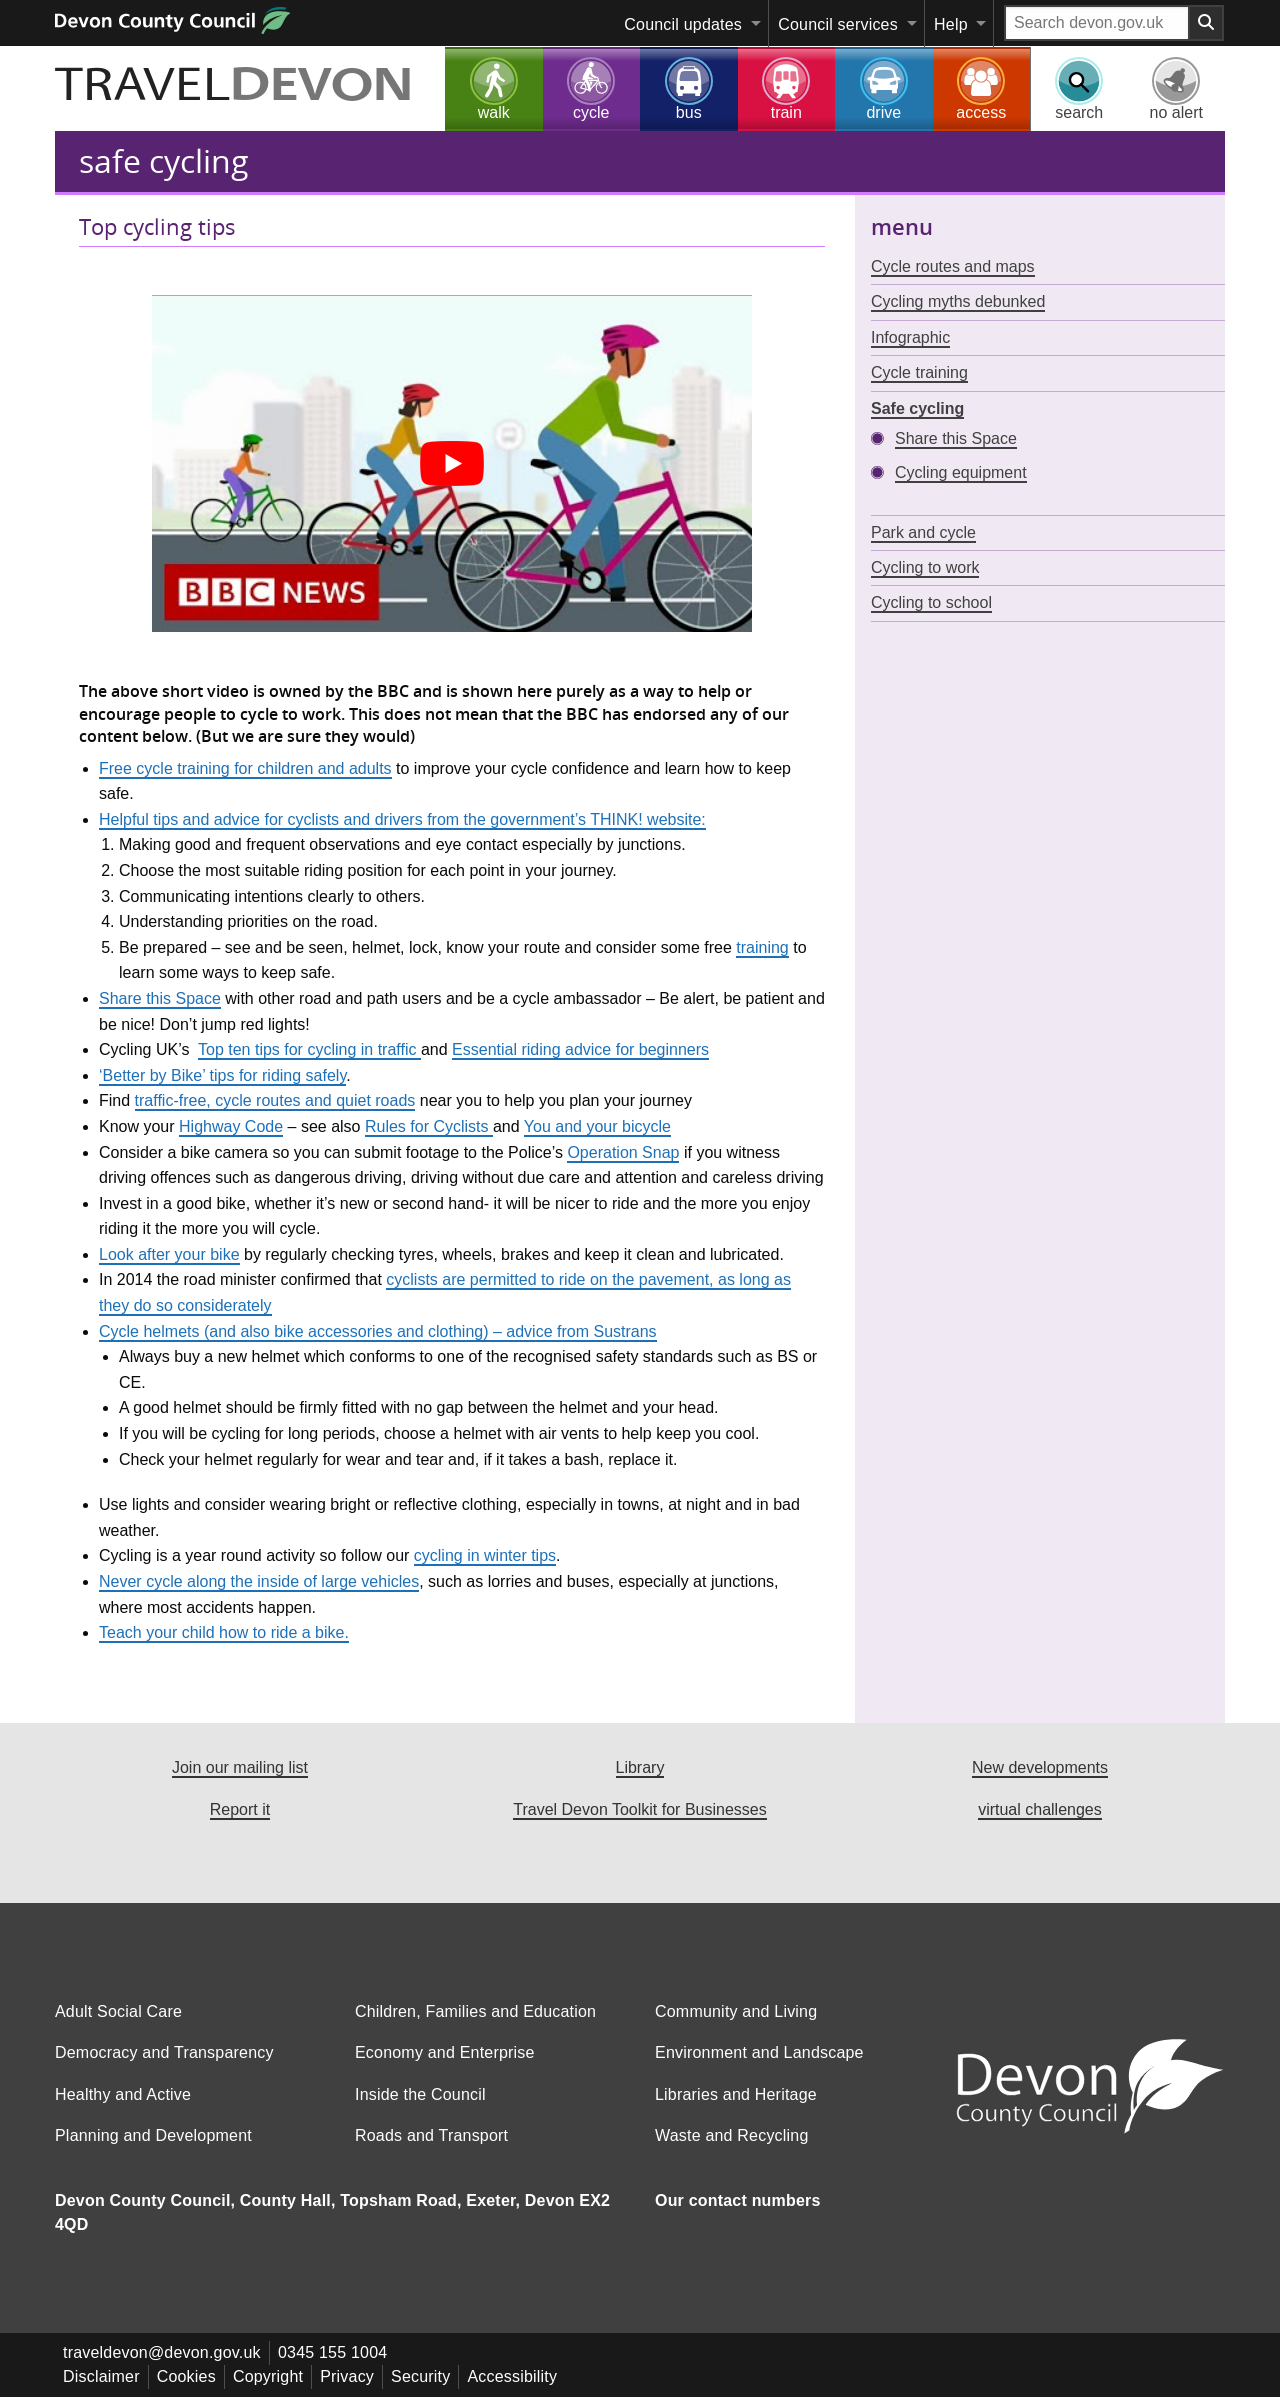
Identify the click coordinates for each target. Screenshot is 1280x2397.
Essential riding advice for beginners (580, 1049)
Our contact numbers (738, 2216)
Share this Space (160, 998)
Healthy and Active (123, 2110)
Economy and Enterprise (445, 2068)
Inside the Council (420, 2110)
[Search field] (1097, 23)
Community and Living (736, 2027)
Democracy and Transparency (164, 2068)
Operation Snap (623, 1152)
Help (951, 24)
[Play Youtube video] (452, 463)
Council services (838, 24)
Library (640, 1767)
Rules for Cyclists (429, 1126)
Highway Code (231, 1126)
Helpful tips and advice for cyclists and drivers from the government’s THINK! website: (402, 819)
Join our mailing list (240, 1767)
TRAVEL (234, 87)
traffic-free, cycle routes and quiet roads (275, 1100)
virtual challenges (1040, 1809)
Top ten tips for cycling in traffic (309, 1049)
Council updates (683, 24)
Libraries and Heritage (736, 2110)
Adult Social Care (118, 2027)
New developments (1040, 1767)
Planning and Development (153, 2151)
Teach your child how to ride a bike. (224, 1632)
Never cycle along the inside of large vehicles (259, 1581)
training (762, 947)
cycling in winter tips (485, 1555)
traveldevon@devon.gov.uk (162, 2368)
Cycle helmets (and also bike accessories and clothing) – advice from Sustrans (378, 1331)
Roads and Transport (431, 2151)
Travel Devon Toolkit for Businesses (639, 1809)
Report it (240, 1809)
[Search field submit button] (1207, 23)
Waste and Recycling (732, 2151)
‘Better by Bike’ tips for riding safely (222, 1075)
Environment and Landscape (759, 2068)
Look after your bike (169, 1254)
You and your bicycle (597, 1126)
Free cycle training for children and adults (245, 768)
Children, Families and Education (475, 2027)
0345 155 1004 (332, 2368)
